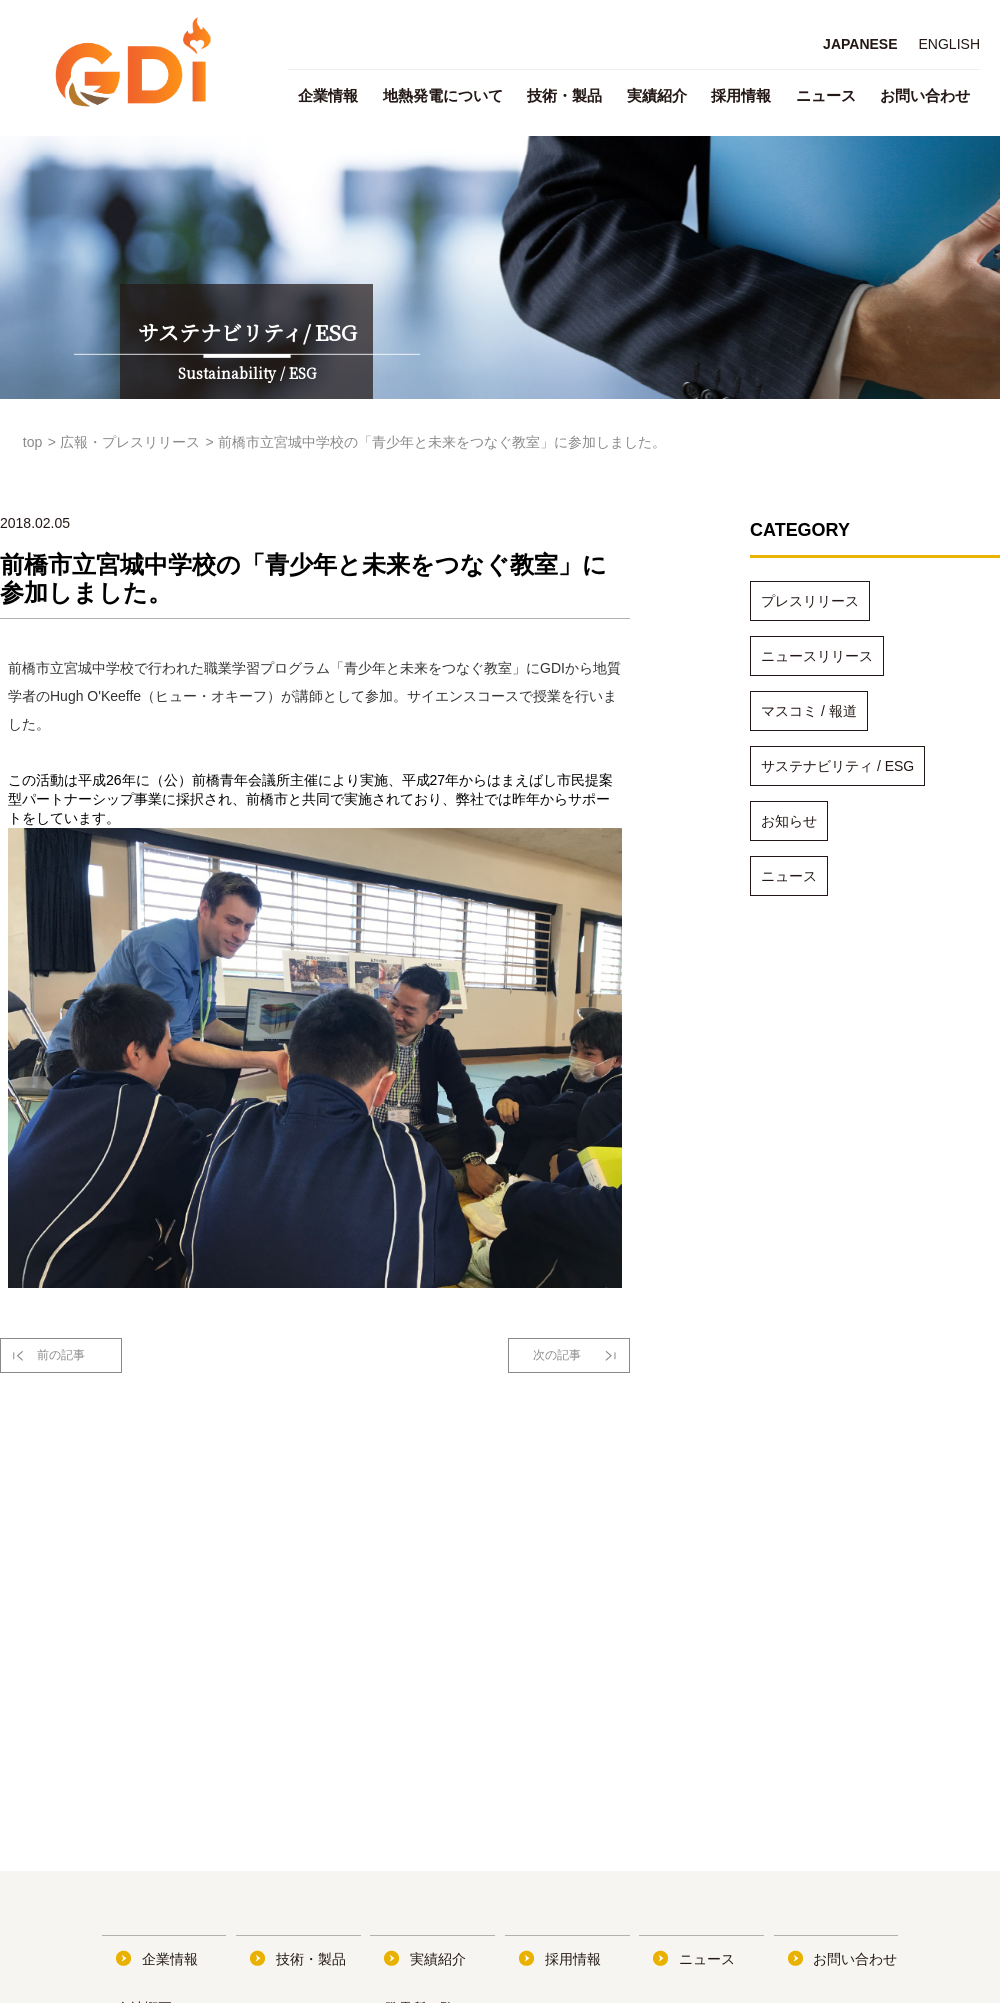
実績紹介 (657, 95)
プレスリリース (810, 601)
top (32, 442)
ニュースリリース (817, 656)
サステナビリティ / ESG (837, 766)
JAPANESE (860, 44)
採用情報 (741, 95)
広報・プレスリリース (130, 442)
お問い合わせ (925, 95)
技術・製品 (564, 95)
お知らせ (789, 821)
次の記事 (557, 1355)
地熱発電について (443, 95)
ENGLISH (949, 44)
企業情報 (328, 95)
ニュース (826, 95)
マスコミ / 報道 (809, 711)
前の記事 (61, 1355)
